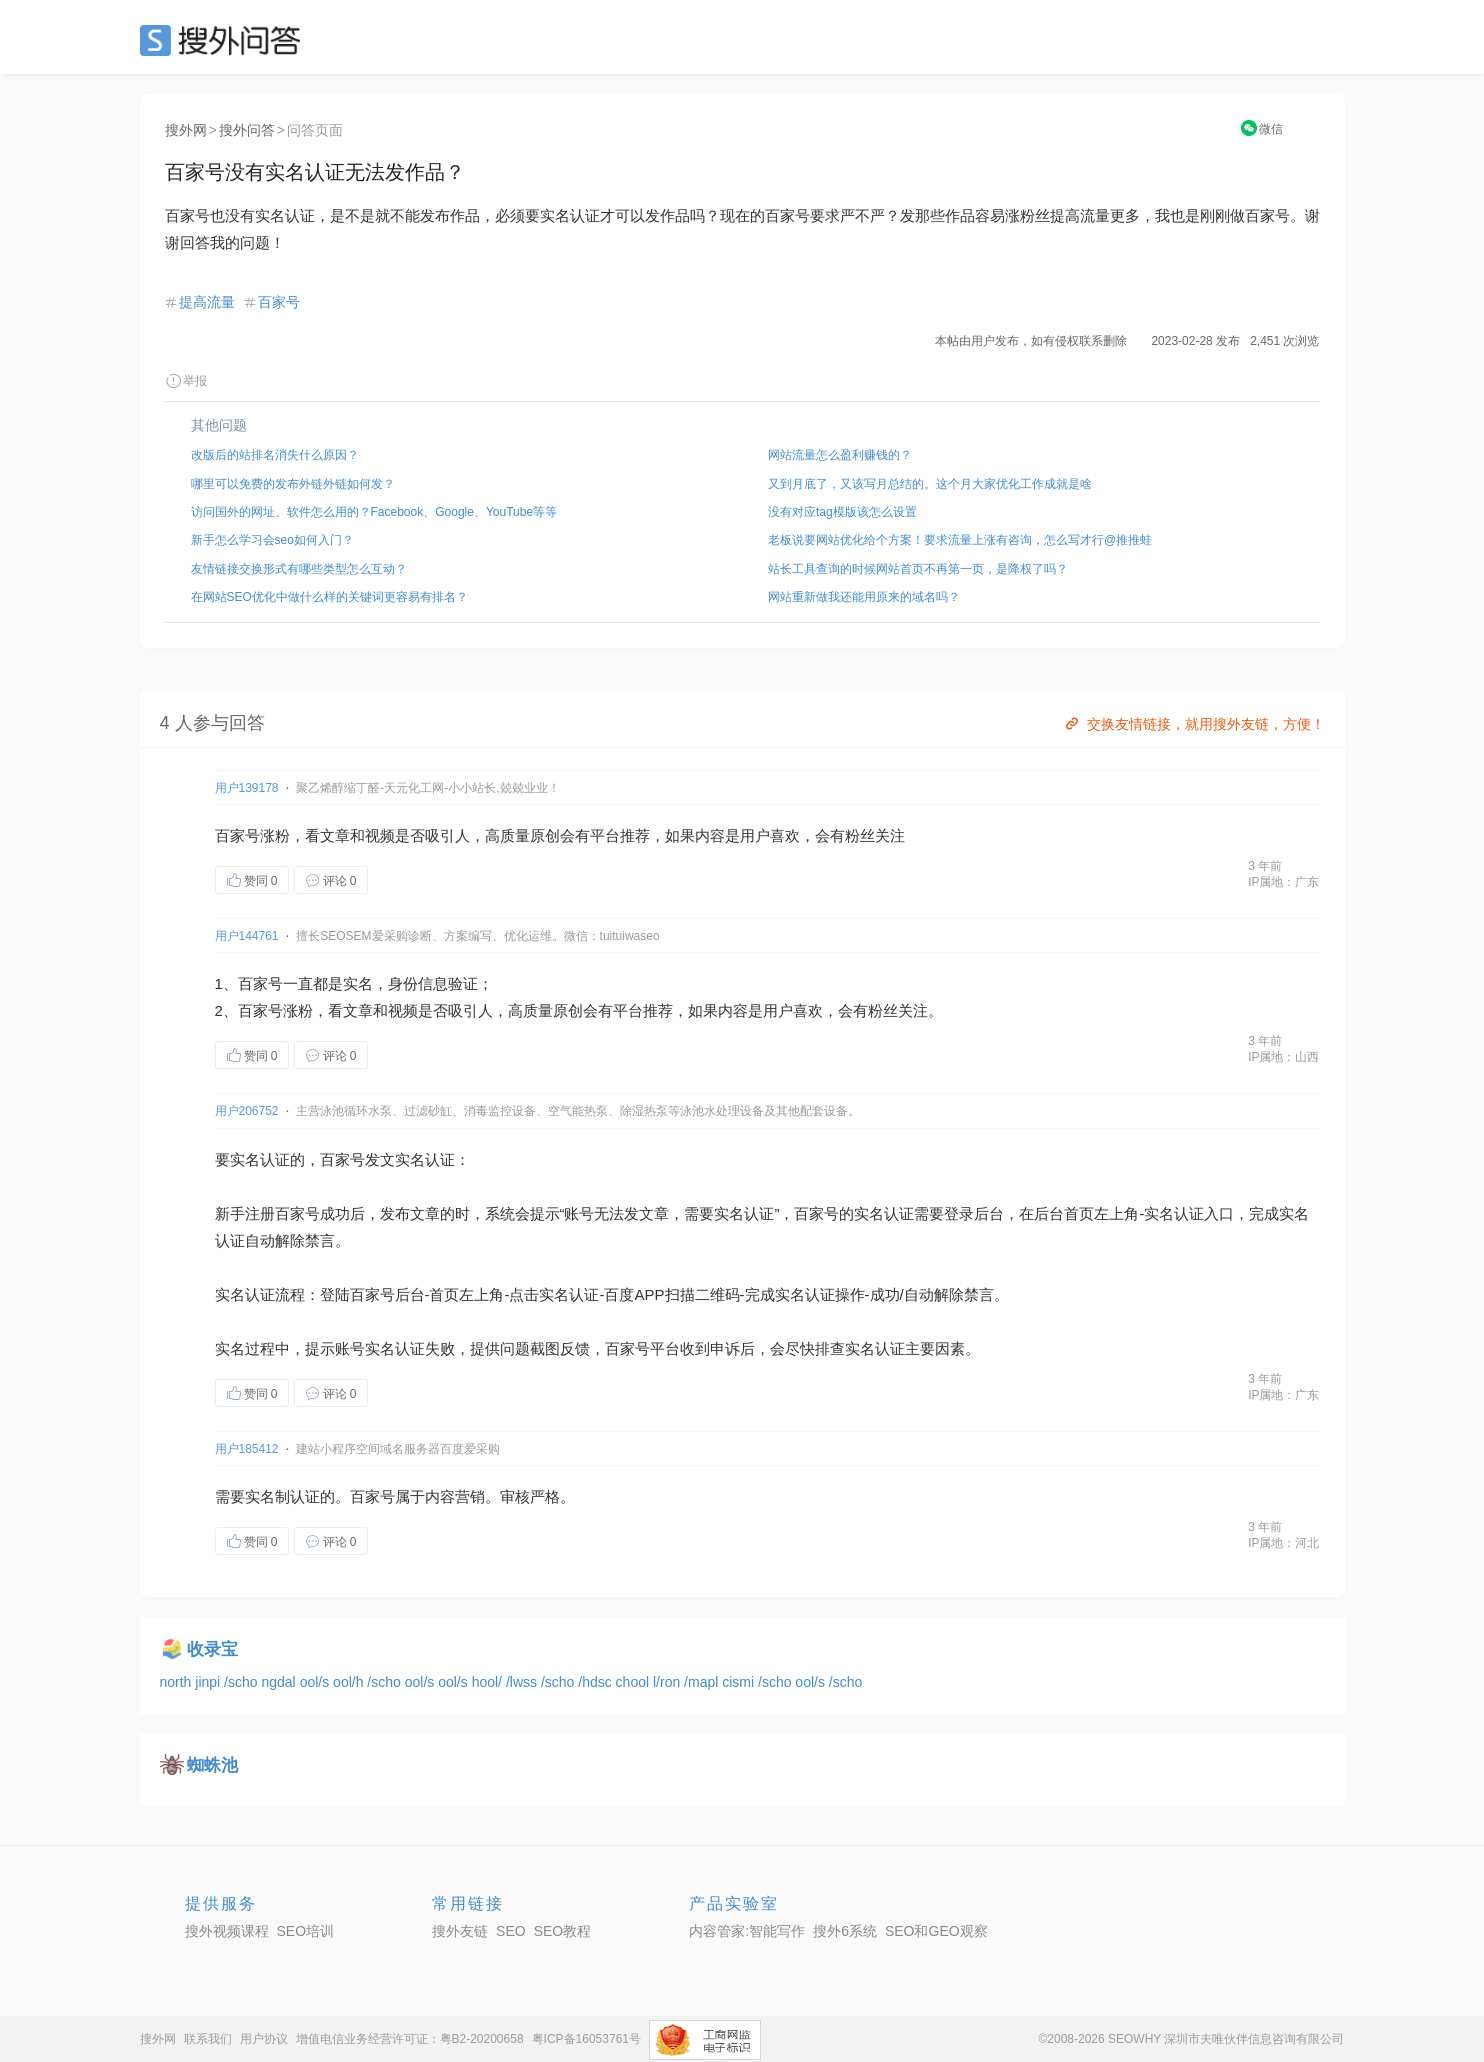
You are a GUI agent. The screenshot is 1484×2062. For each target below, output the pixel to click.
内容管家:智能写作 (747, 1931)
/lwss (523, 1682)
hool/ (489, 1682)
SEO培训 (306, 1931)
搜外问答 (247, 130)
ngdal (280, 1682)
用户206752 (247, 1111)
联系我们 (208, 2039)
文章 (335, 835)
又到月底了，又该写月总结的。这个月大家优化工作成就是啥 (930, 484)
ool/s (316, 1682)
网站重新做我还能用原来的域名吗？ (864, 597)
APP (650, 1294)
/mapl (703, 1682)
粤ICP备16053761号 (586, 2039)
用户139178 (247, 788)
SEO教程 (563, 1931)
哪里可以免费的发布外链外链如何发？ (293, 484)
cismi (740, 1682)
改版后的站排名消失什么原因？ (275, 455)
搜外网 (186, 130)
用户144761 (247, 936)
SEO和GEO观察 (936, 1931)
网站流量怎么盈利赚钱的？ (840, 455)
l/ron (668, 1682)
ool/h (350, 1682)
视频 (380, 835)
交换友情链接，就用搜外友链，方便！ (1193, 724)
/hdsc (596, 1682)
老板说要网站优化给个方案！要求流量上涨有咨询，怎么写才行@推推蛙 (960, 540)
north (178, 1682)
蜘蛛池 (212, 1765)
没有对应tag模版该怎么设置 (842, 512)
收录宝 (212, 1649)
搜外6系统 (845, 1931)
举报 (186, 381)
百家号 (279, 302)
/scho (242, 1682)
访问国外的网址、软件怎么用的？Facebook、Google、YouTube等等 (374, 512)
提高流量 (207, 302)
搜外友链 (460, 1931)
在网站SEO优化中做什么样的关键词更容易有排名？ (329, 597)
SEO (225, 40)
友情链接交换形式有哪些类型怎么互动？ (299, 569)
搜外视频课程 (227, 1931)
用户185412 (247, 1449)
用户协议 (264, 2039)
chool (634, 1682)
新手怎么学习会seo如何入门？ (272, 540)
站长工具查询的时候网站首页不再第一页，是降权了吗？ (918, 569)
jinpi (209, 1682)
